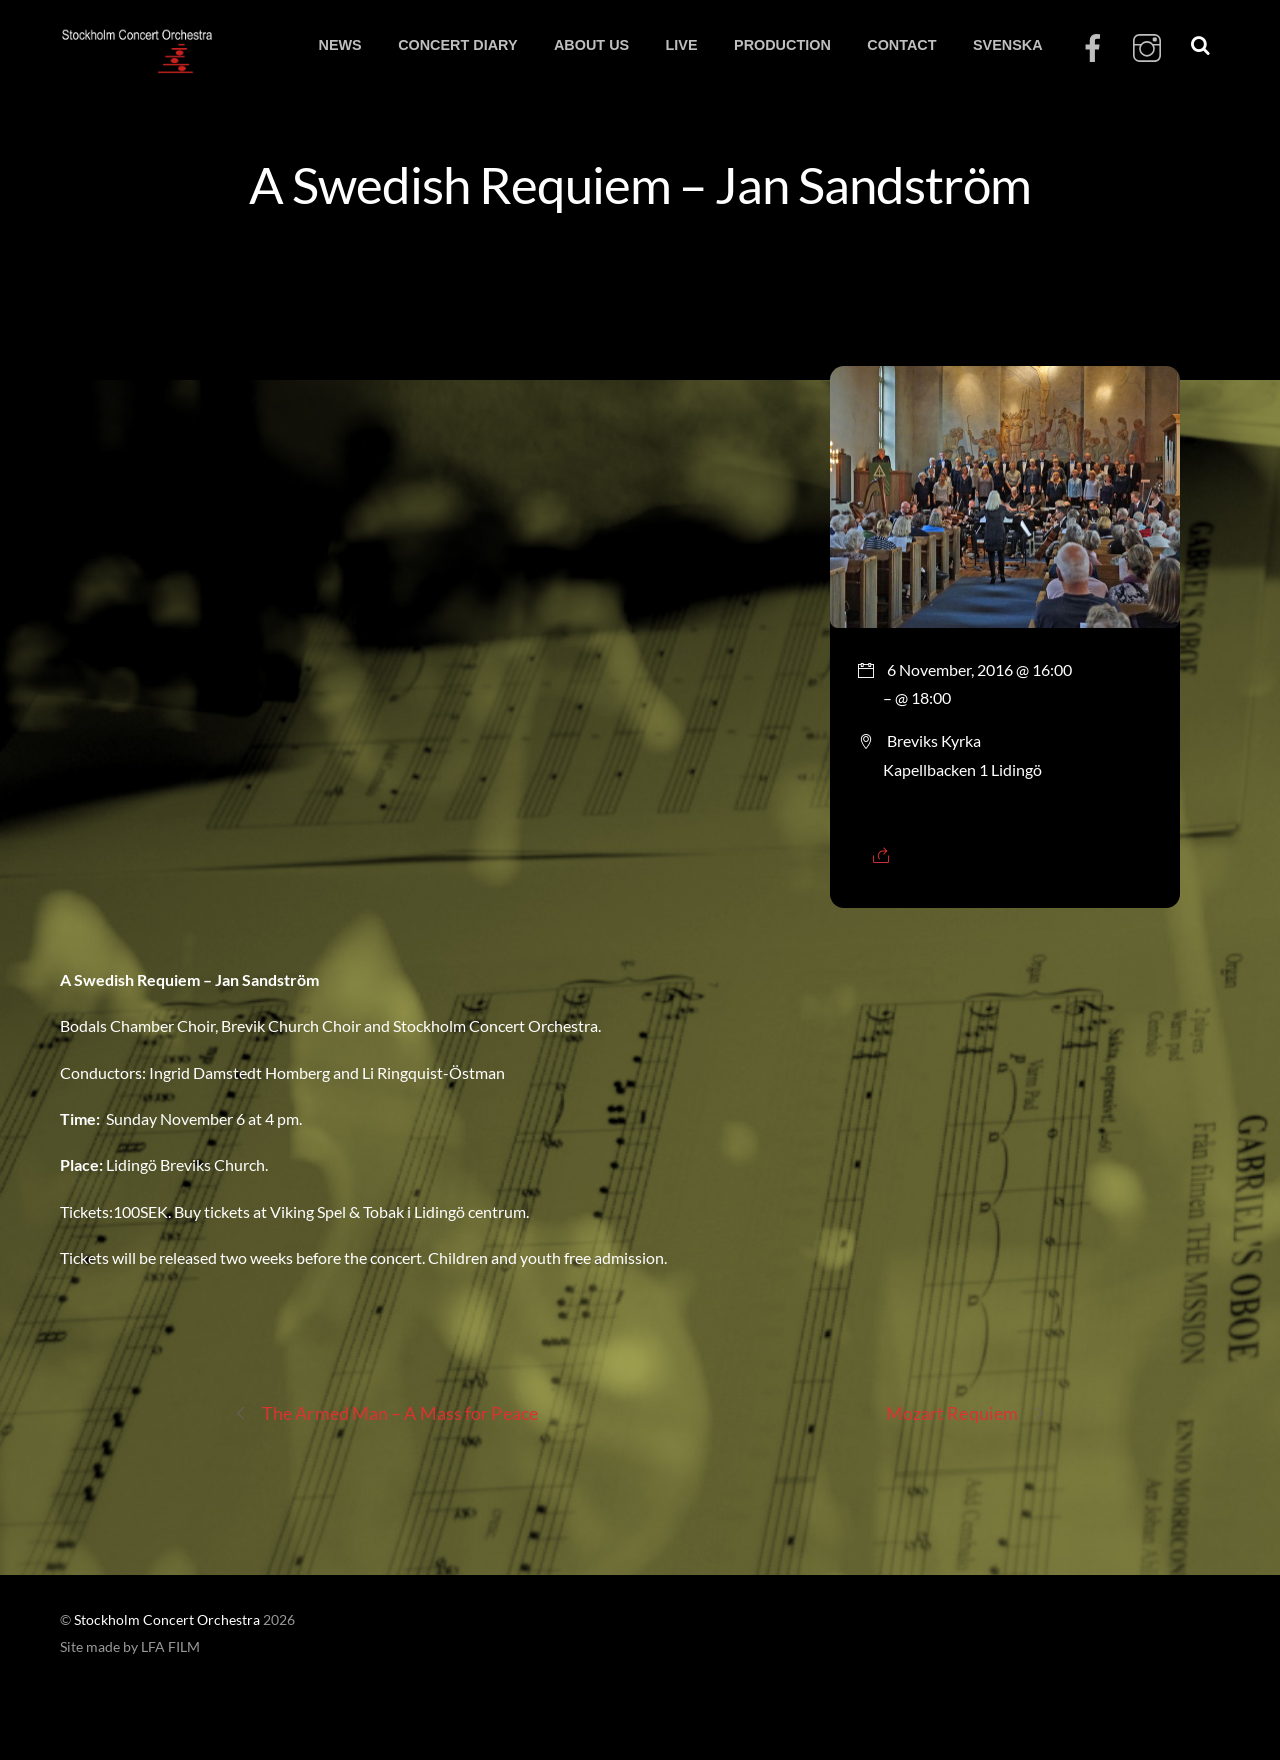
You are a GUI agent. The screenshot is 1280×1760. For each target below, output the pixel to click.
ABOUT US (591, 45)
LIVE (682, 45)
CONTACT (901, 45)
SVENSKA (1008, 45)
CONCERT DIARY (457, 45)
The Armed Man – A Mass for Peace (386, 1413)
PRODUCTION (782, 45)
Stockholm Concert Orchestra (167, 1620)
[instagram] (1147, 48)
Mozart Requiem (966, 1413)
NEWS (339, 45)
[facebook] (1093, 48)
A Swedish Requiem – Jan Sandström (640, 184)
